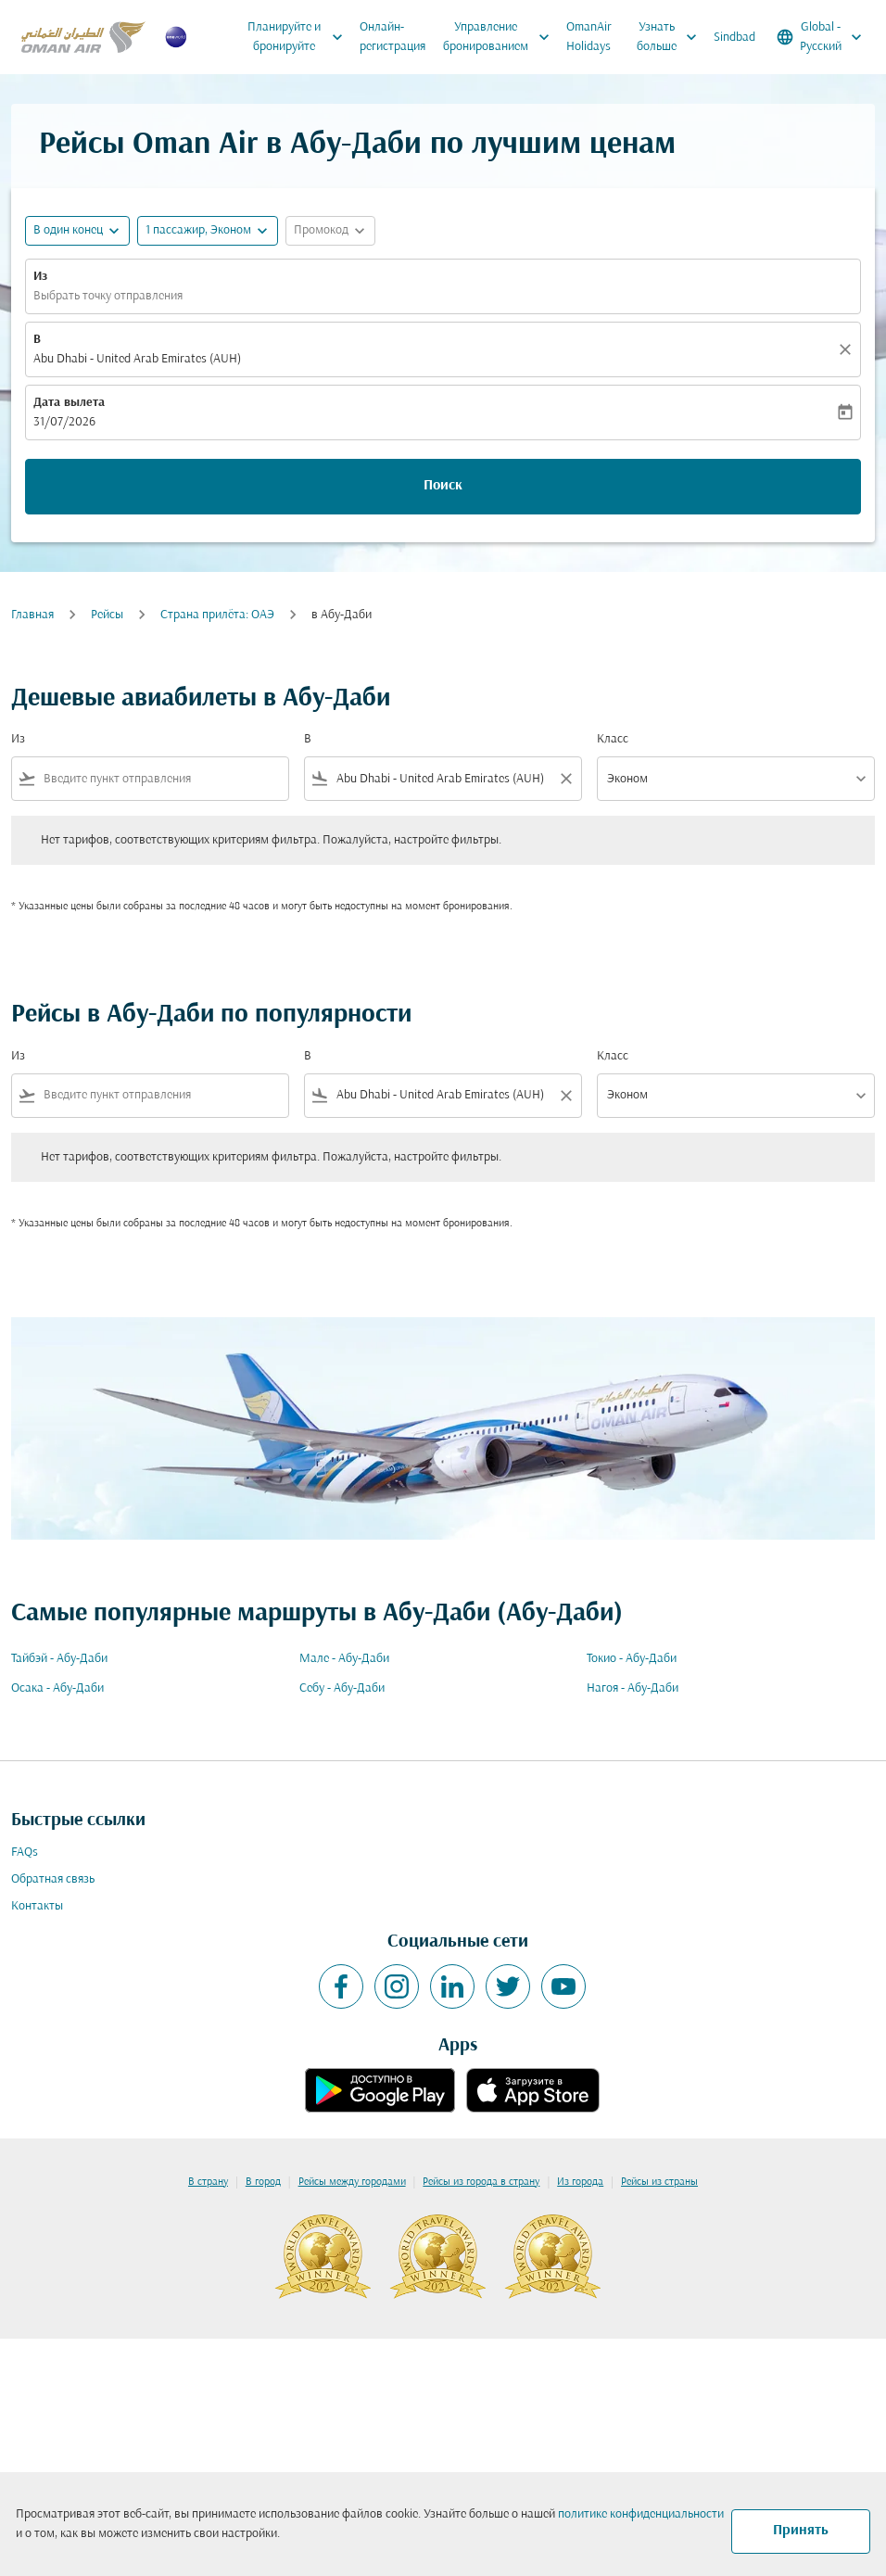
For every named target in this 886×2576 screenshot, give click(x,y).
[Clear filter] (565, 778)
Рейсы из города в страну (481, 2182)
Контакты (37, 1906)
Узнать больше (671, 37)
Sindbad (734, 37)
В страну (208, 2182)
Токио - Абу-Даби (632, 1659)
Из (40, 277)
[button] (207, 231)
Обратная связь (53, 1879)
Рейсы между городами (352, 2182)
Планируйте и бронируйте (300, 37)
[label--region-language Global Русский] (820, 37)
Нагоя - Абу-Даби (632, 1688)
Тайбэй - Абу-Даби (59, 1659)
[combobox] (162, 779)
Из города (580, 2182)
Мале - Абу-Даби (344, 1659)
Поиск (443, 485)
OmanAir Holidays (589, 37)
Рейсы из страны (659, 2182)
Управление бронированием (501, 37)
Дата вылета (69, 403)
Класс (612, 739)
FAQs (24, 1852)
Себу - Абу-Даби (342, 1688)
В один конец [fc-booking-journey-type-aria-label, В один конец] (68, 230)
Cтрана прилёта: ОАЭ (217, 615)
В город (263, 2182)
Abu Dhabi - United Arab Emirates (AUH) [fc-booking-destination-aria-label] (137, 359)
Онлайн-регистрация (392, 37)
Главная (32, 615)
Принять (801, 2530)
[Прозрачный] (848, 349)
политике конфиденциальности (641, 2514)
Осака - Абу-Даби (57, 1688)
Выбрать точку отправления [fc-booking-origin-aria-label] (108, 296)
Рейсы (107, 615)
